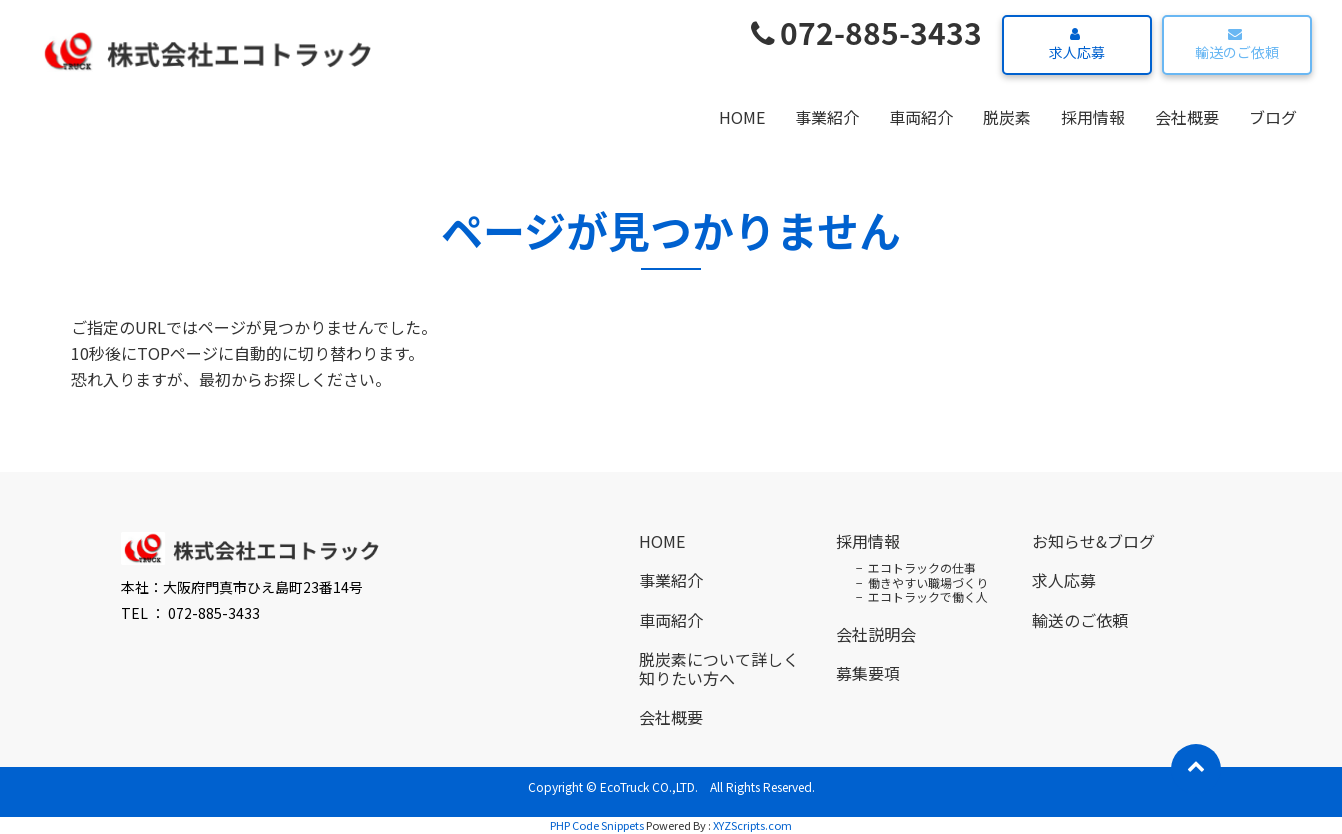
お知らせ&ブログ (1093, 541)
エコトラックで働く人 (928, 596)
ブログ (1273, 117)
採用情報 (1093, 117)
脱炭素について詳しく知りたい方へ (719, 668)
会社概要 (1187, 117)
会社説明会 (876, 634)
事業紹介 (827, 117)
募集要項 (868, 673)
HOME (742, 117)
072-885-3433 (866, 32)
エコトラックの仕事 (922, 567)
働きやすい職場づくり (928, 582)
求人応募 (1074, 44)
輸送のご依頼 (1234, 44)
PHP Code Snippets (597, 825)
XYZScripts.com (752, 825)
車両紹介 (921, 117)
